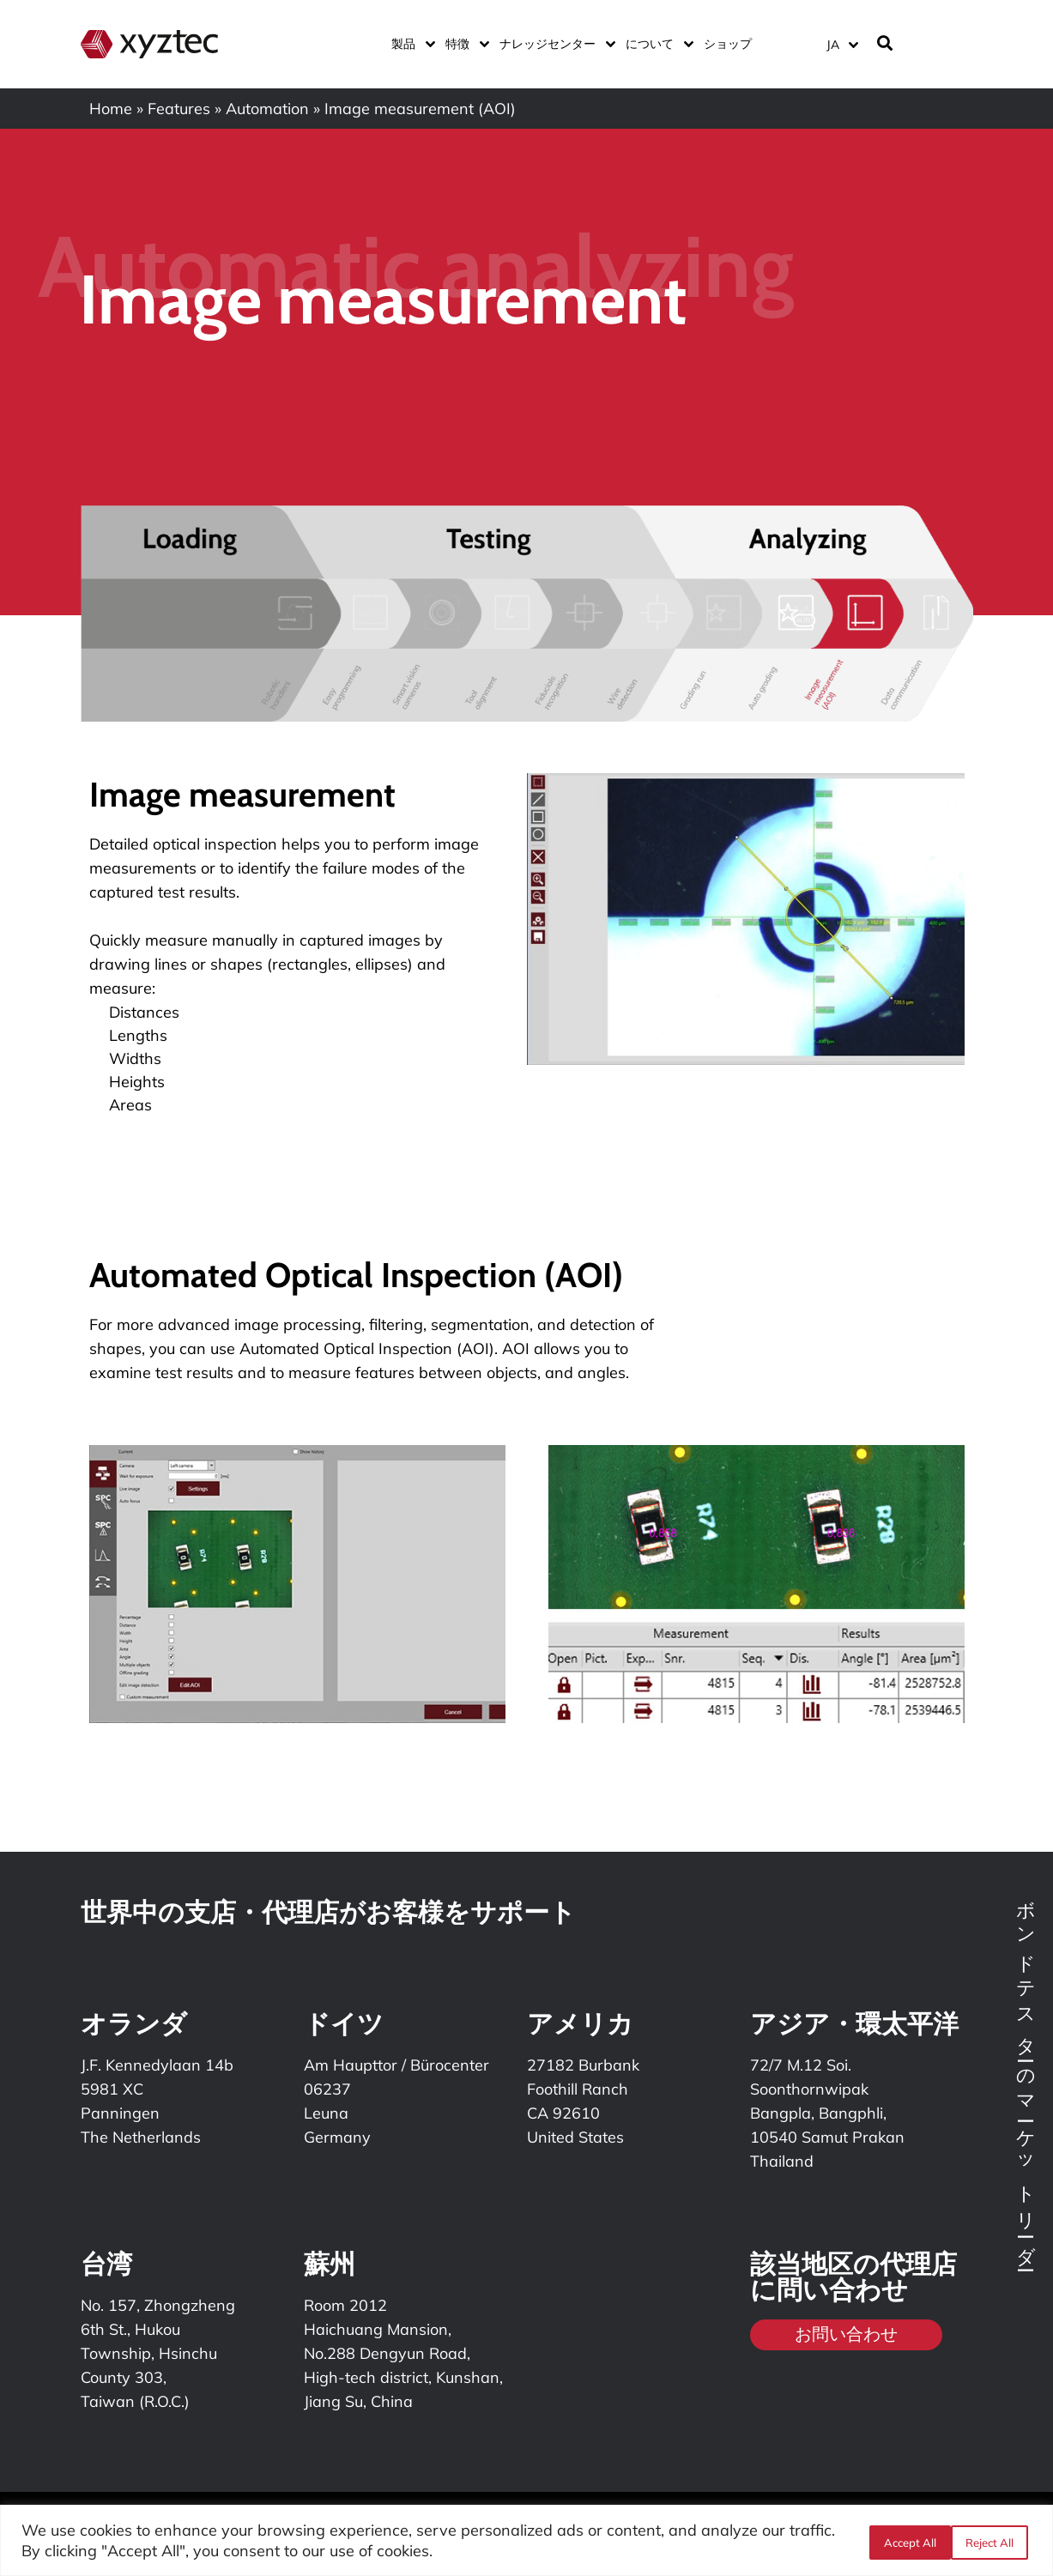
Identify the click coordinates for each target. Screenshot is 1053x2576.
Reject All (905, 2541)
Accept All (991, 2541)
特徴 (463, 43)
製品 (409, 43)
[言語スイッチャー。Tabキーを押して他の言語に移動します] (841, 44)
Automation (267, 108)
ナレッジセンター (553, 43)
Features (179, 108)
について (656, 43)
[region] (526, 2540)
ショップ (728, 43)
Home (110, 108)
